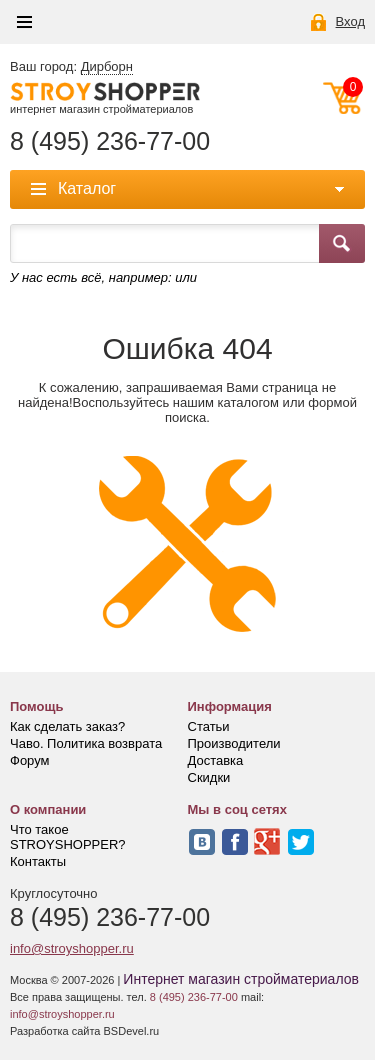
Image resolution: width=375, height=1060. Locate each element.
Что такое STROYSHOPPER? (68, 837)
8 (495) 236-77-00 (110, 141)
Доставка (216, 760)
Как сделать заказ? (67, 726)
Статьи (209, 726)
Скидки (209, 777)
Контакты (38, 861)
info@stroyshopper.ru (72, 948)
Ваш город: (71, 67)
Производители (234, 743)
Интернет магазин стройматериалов (241, 979)
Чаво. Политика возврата (86, 743)
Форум (30, 760)
